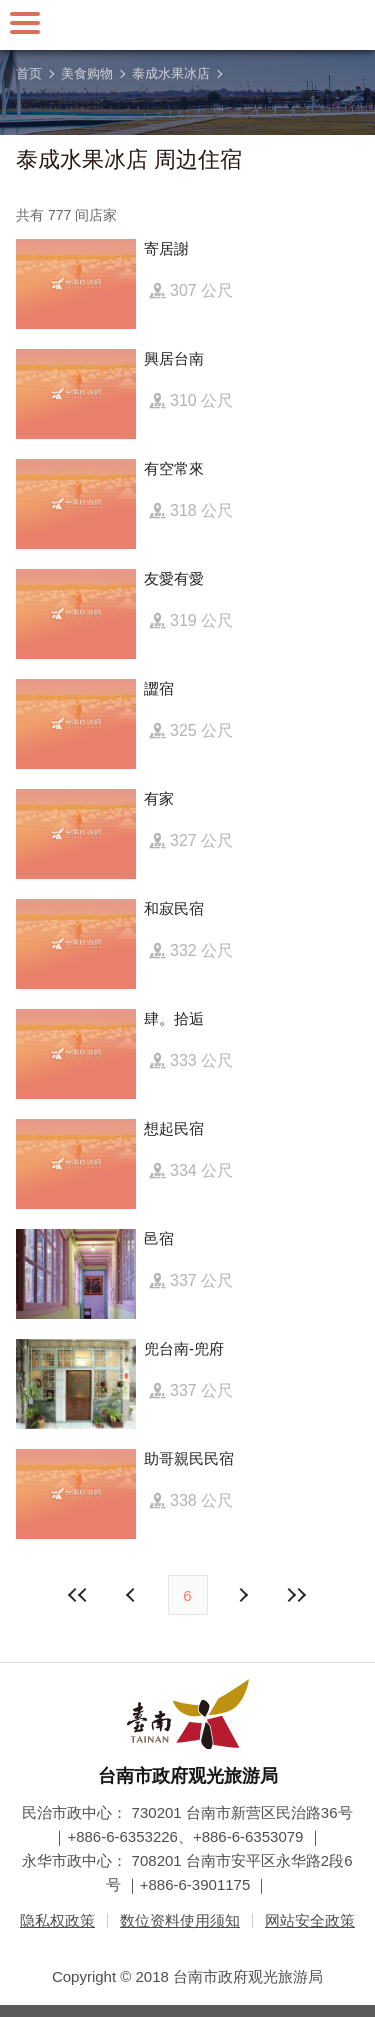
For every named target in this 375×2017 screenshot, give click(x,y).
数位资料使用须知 (180, 1920)
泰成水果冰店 (171, 73)
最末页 (297, 1595)
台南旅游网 (188, 25)
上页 (243, 1595)
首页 (29, 73)
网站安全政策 (310, 1920)
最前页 (78, 1595)
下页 (133, 1595)
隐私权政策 (57, 1920)
